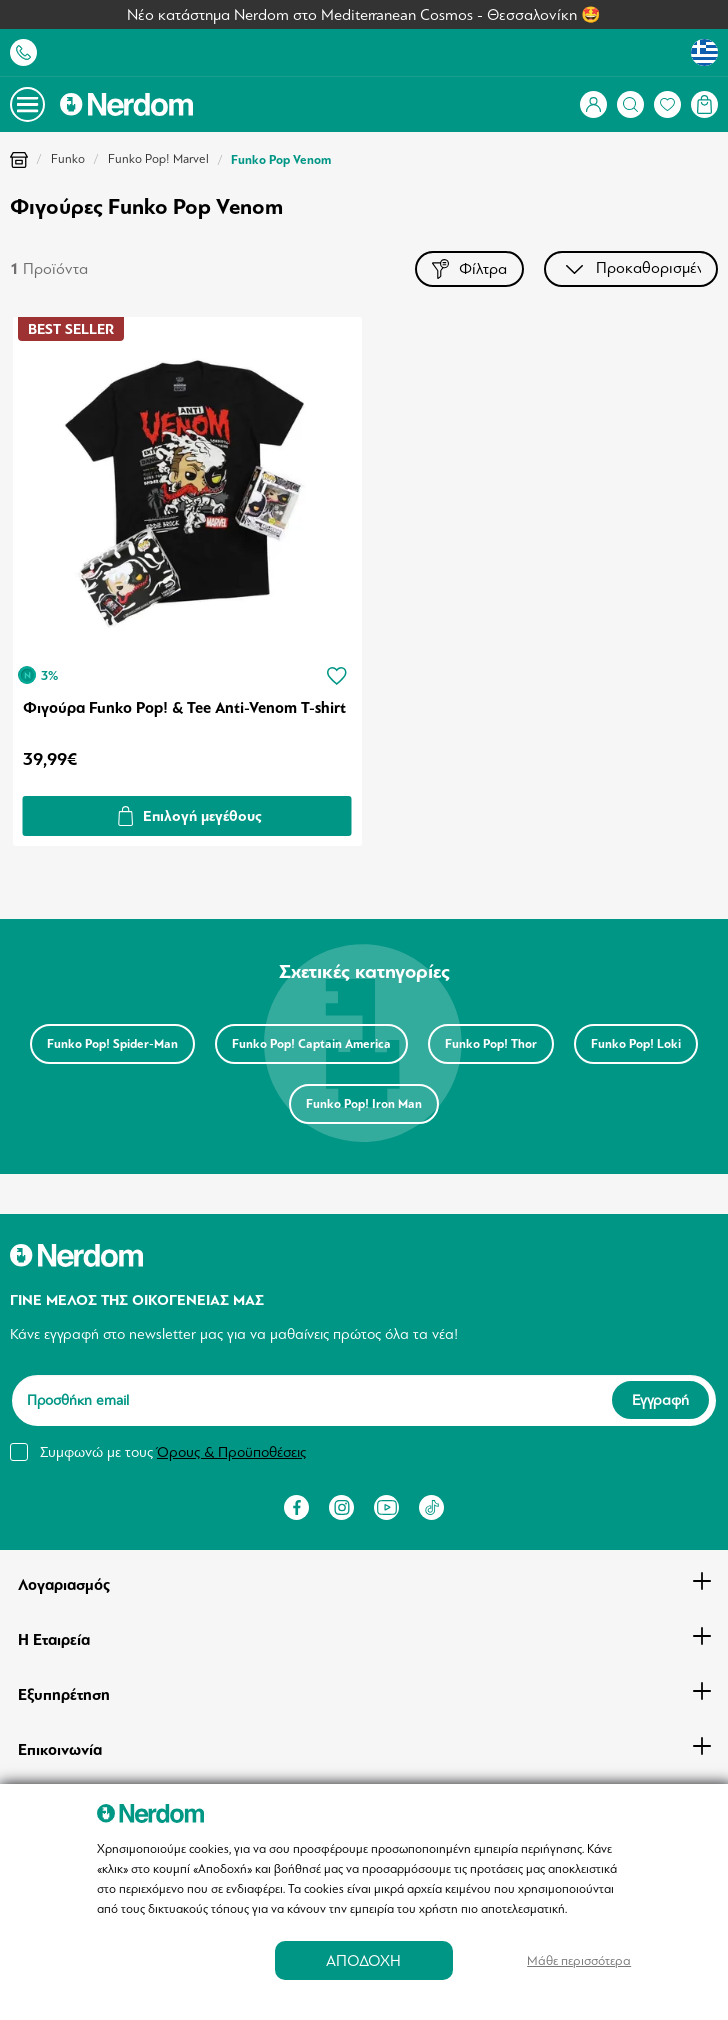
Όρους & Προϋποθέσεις (231, 1452)
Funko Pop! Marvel (158, 159)
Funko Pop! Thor (491, 1044)
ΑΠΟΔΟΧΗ (363, 1960)
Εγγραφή (660, 1400)
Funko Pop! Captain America (311, 1044)
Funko (68, 159)
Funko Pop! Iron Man (364, 1104)
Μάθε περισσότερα (579, 1960)
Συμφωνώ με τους (173, 1452)
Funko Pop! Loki (636, 1044)
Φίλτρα (469, 268)
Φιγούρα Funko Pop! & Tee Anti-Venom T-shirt (184, 708)
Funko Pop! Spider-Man (112, 1044)
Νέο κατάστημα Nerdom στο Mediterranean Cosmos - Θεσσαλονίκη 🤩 (364, 15)
